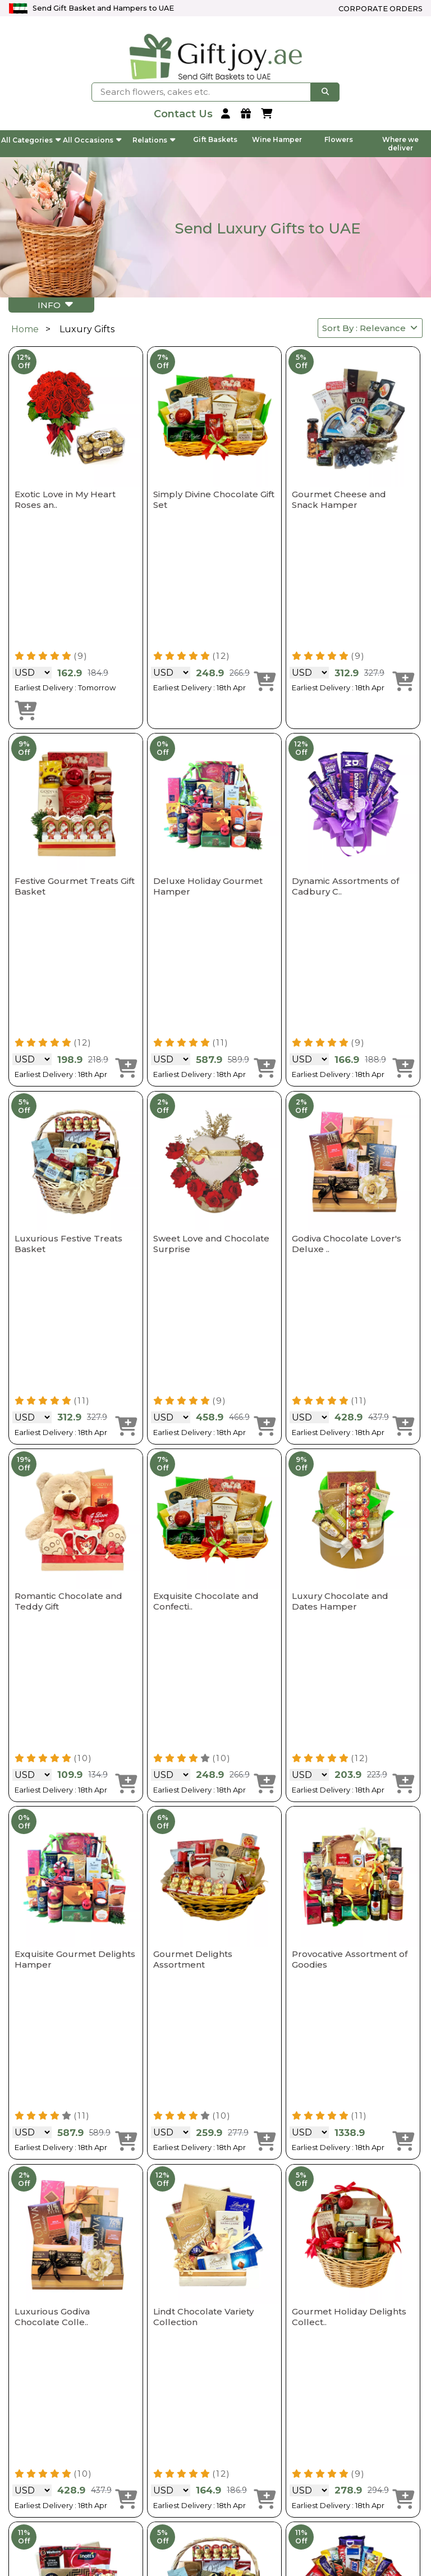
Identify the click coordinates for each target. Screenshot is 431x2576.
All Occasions (92, 139)
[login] (227, 114)
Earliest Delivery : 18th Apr (199, 687)
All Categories (31, 139)
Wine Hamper (277, 139)
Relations (153, 139)
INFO (55, 303)
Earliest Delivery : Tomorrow (65, 687)
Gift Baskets (215, 139)
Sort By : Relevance (370, 328)
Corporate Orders (380, 8)
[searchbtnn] (325, 92)
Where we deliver (400, 143)
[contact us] (183, 114)
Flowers (338, 139)
